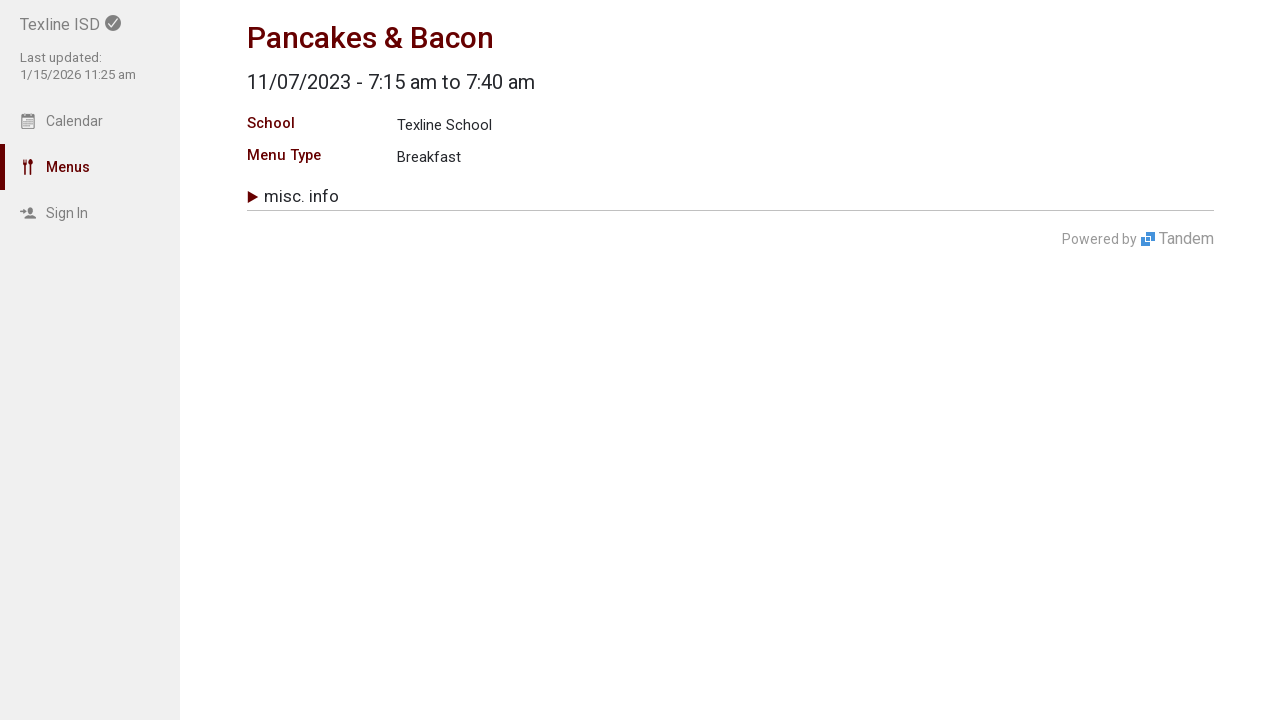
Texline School (444, 125)
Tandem (1186, 238)
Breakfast (429, 157)
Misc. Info (301, 196)
